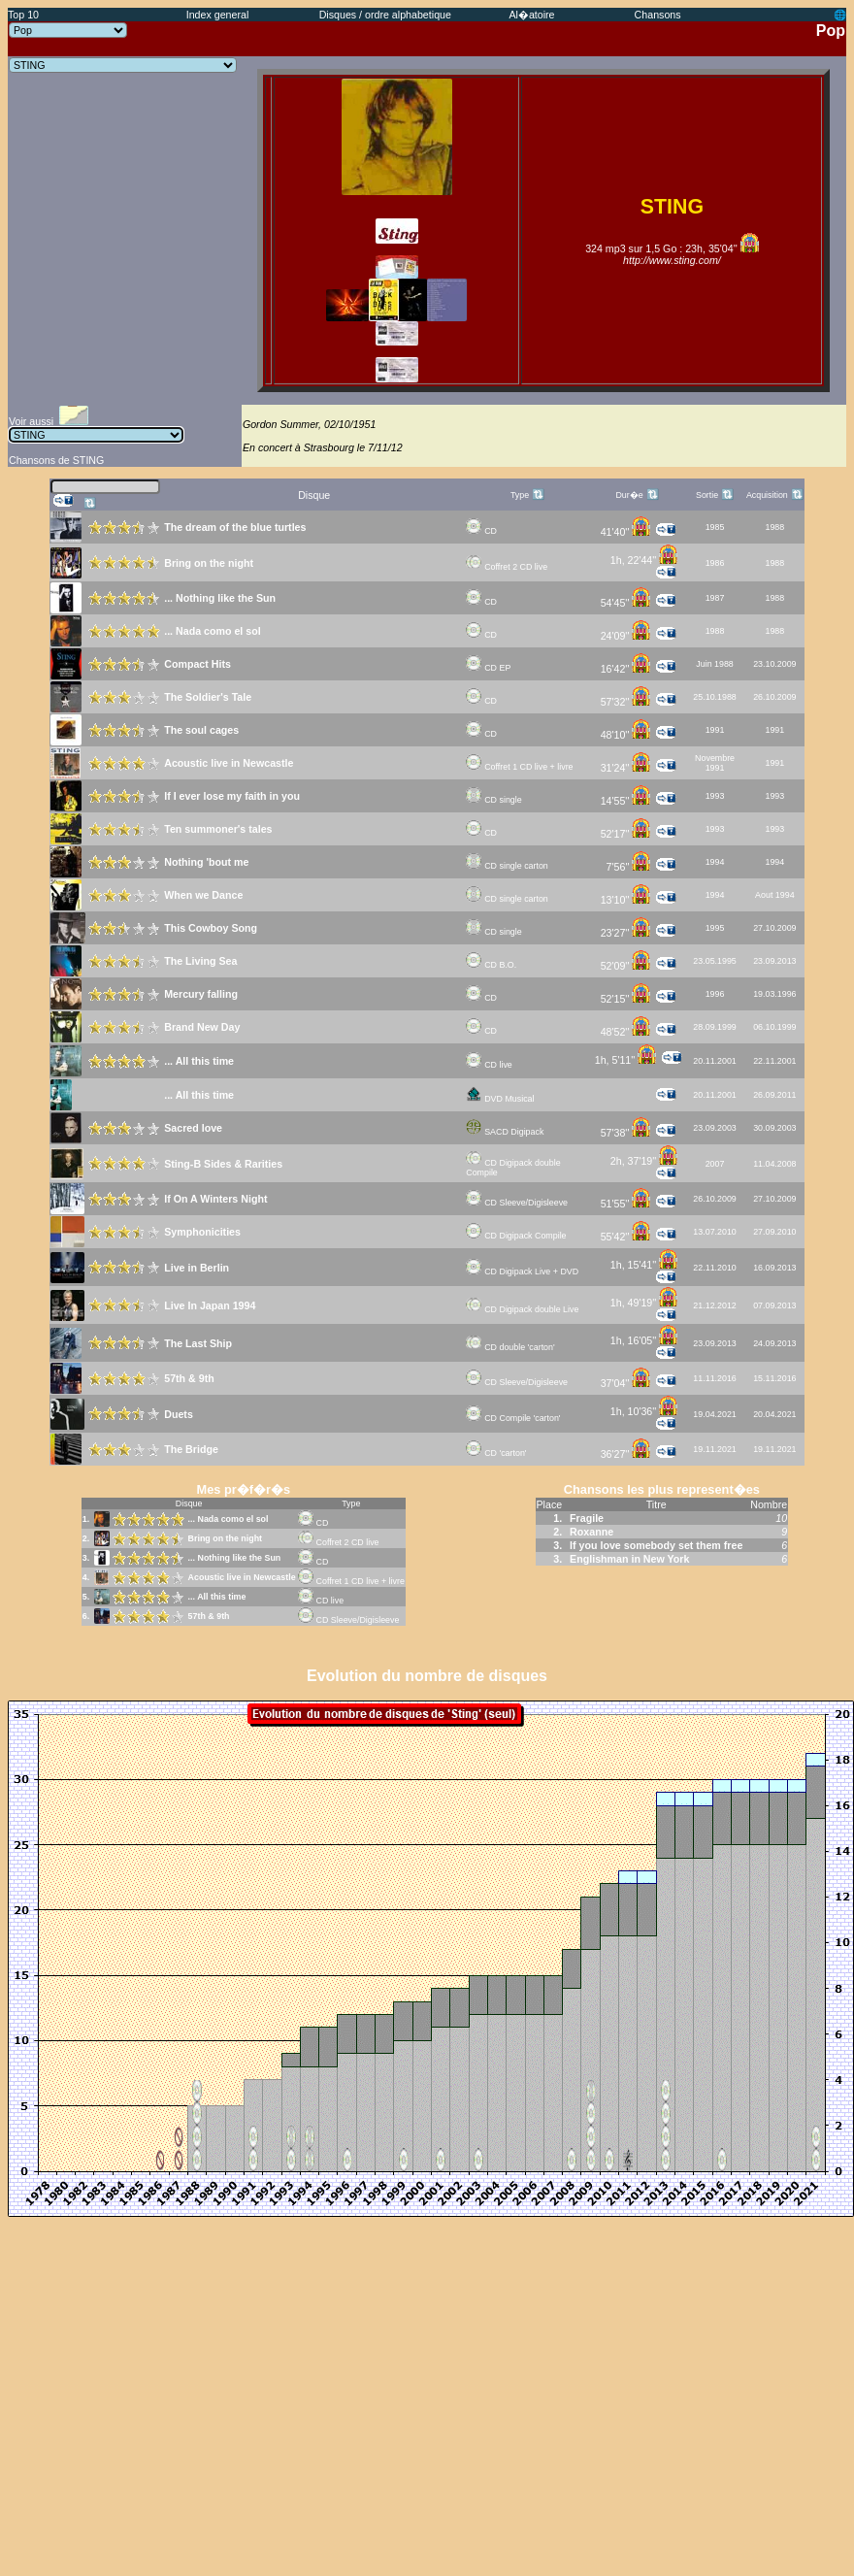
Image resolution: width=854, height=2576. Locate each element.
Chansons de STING (56, 460)
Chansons (658, 14)
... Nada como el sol (228, 1519)
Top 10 (23, 14)
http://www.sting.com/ (672, 260)
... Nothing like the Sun (234, 1558)
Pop (830, 30)
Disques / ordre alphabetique (385, 14)
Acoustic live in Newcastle (242, 1577)
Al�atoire (531, 14)
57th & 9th (209, 1616)
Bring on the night (225, 1538)
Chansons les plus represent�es (662, 1489)
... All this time (217, 1597)
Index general (217, 14)
